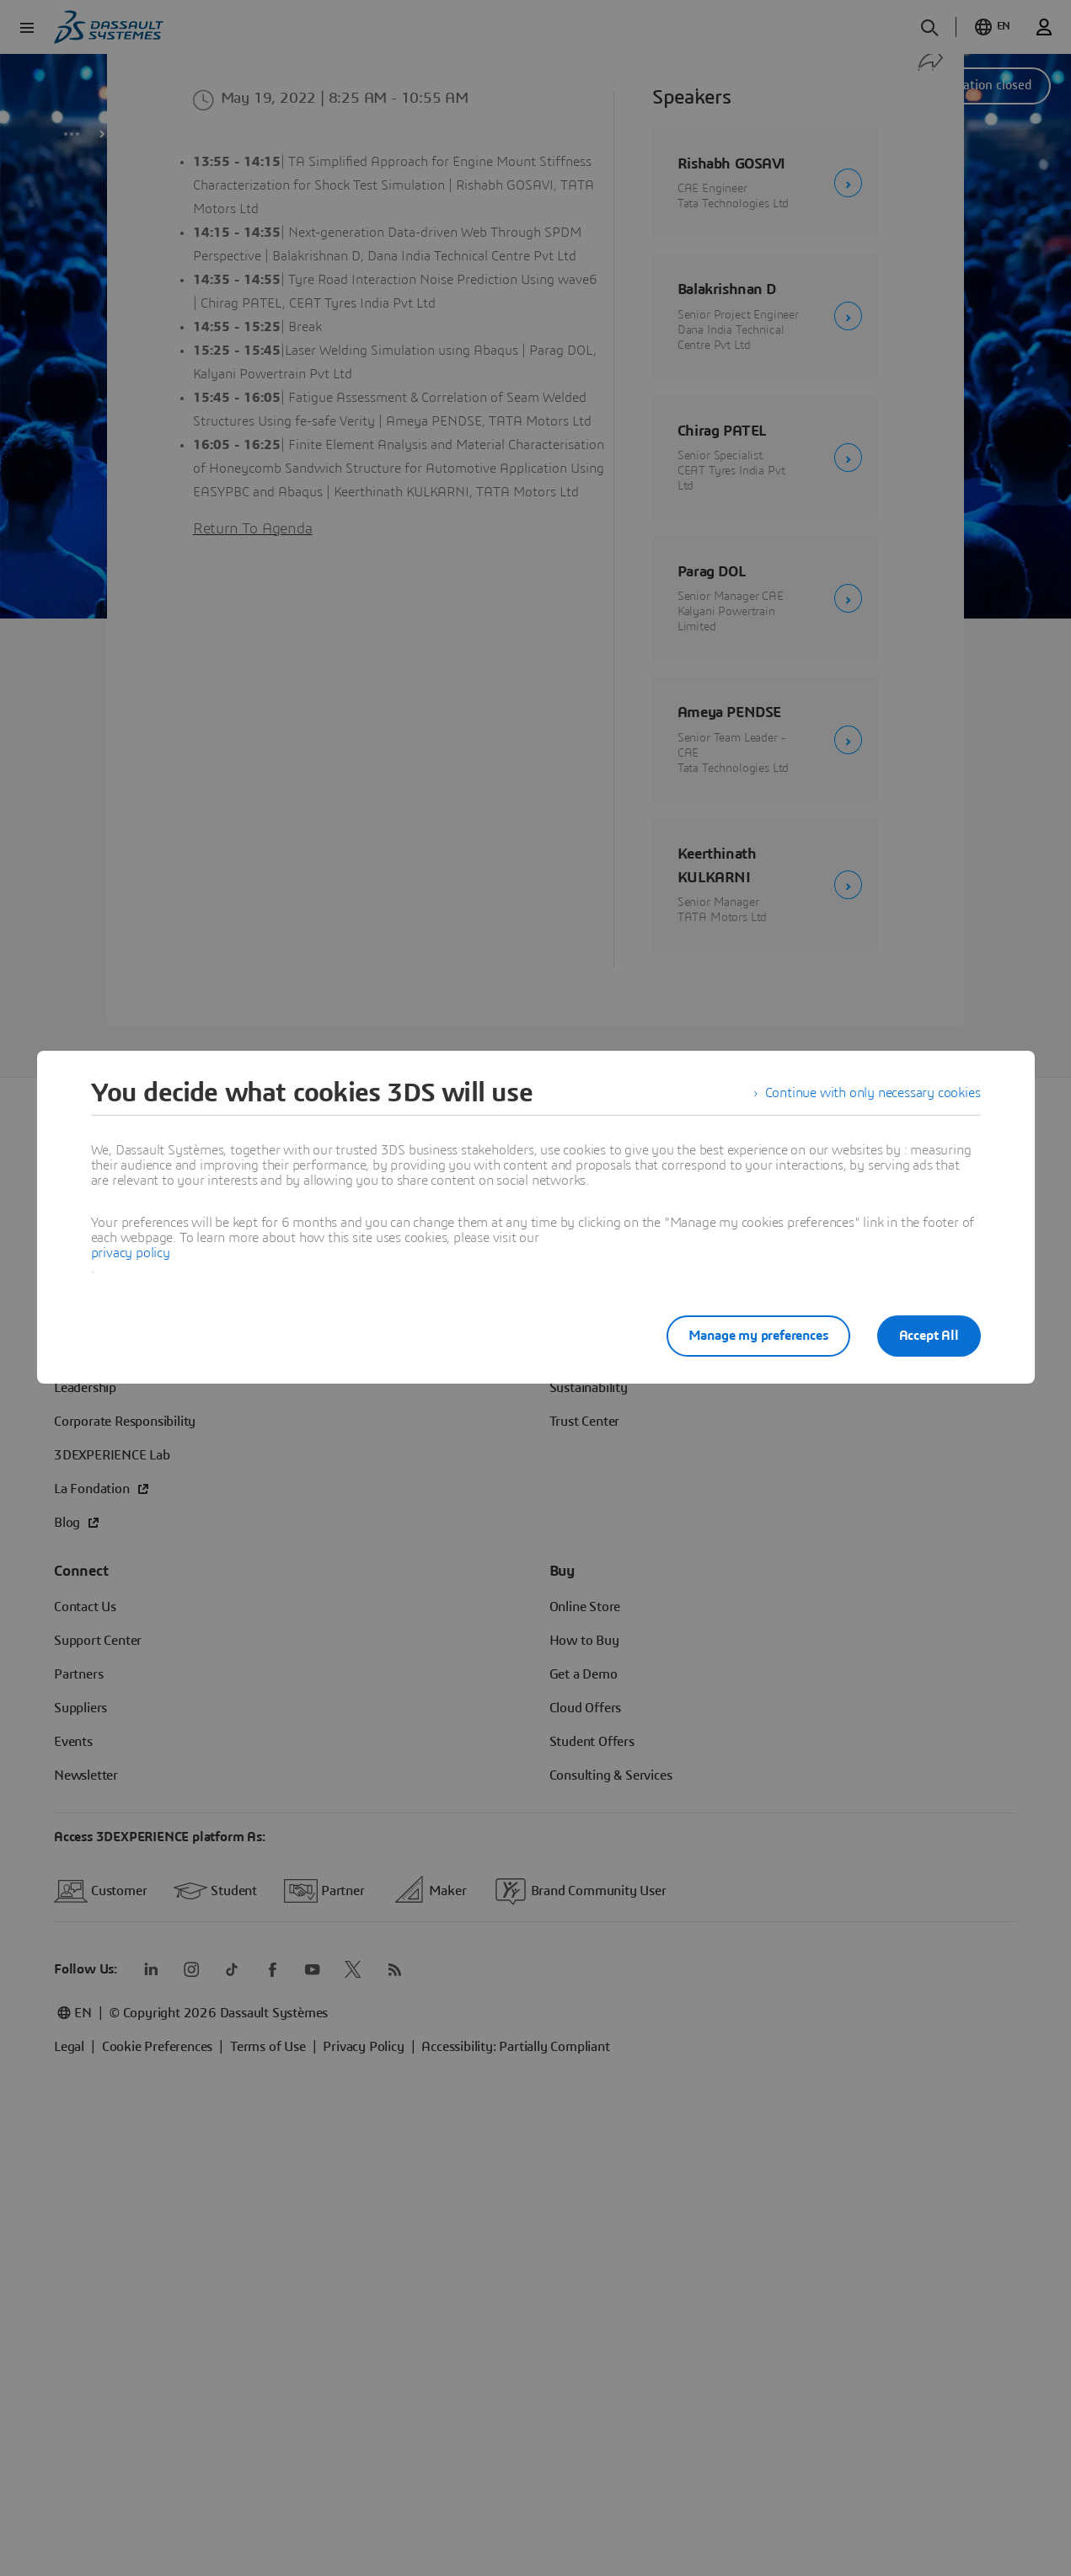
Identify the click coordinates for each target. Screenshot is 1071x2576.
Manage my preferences (758, 1335)
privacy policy (130, 1253)
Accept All (929, 1335)
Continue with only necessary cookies (873, 1093)
